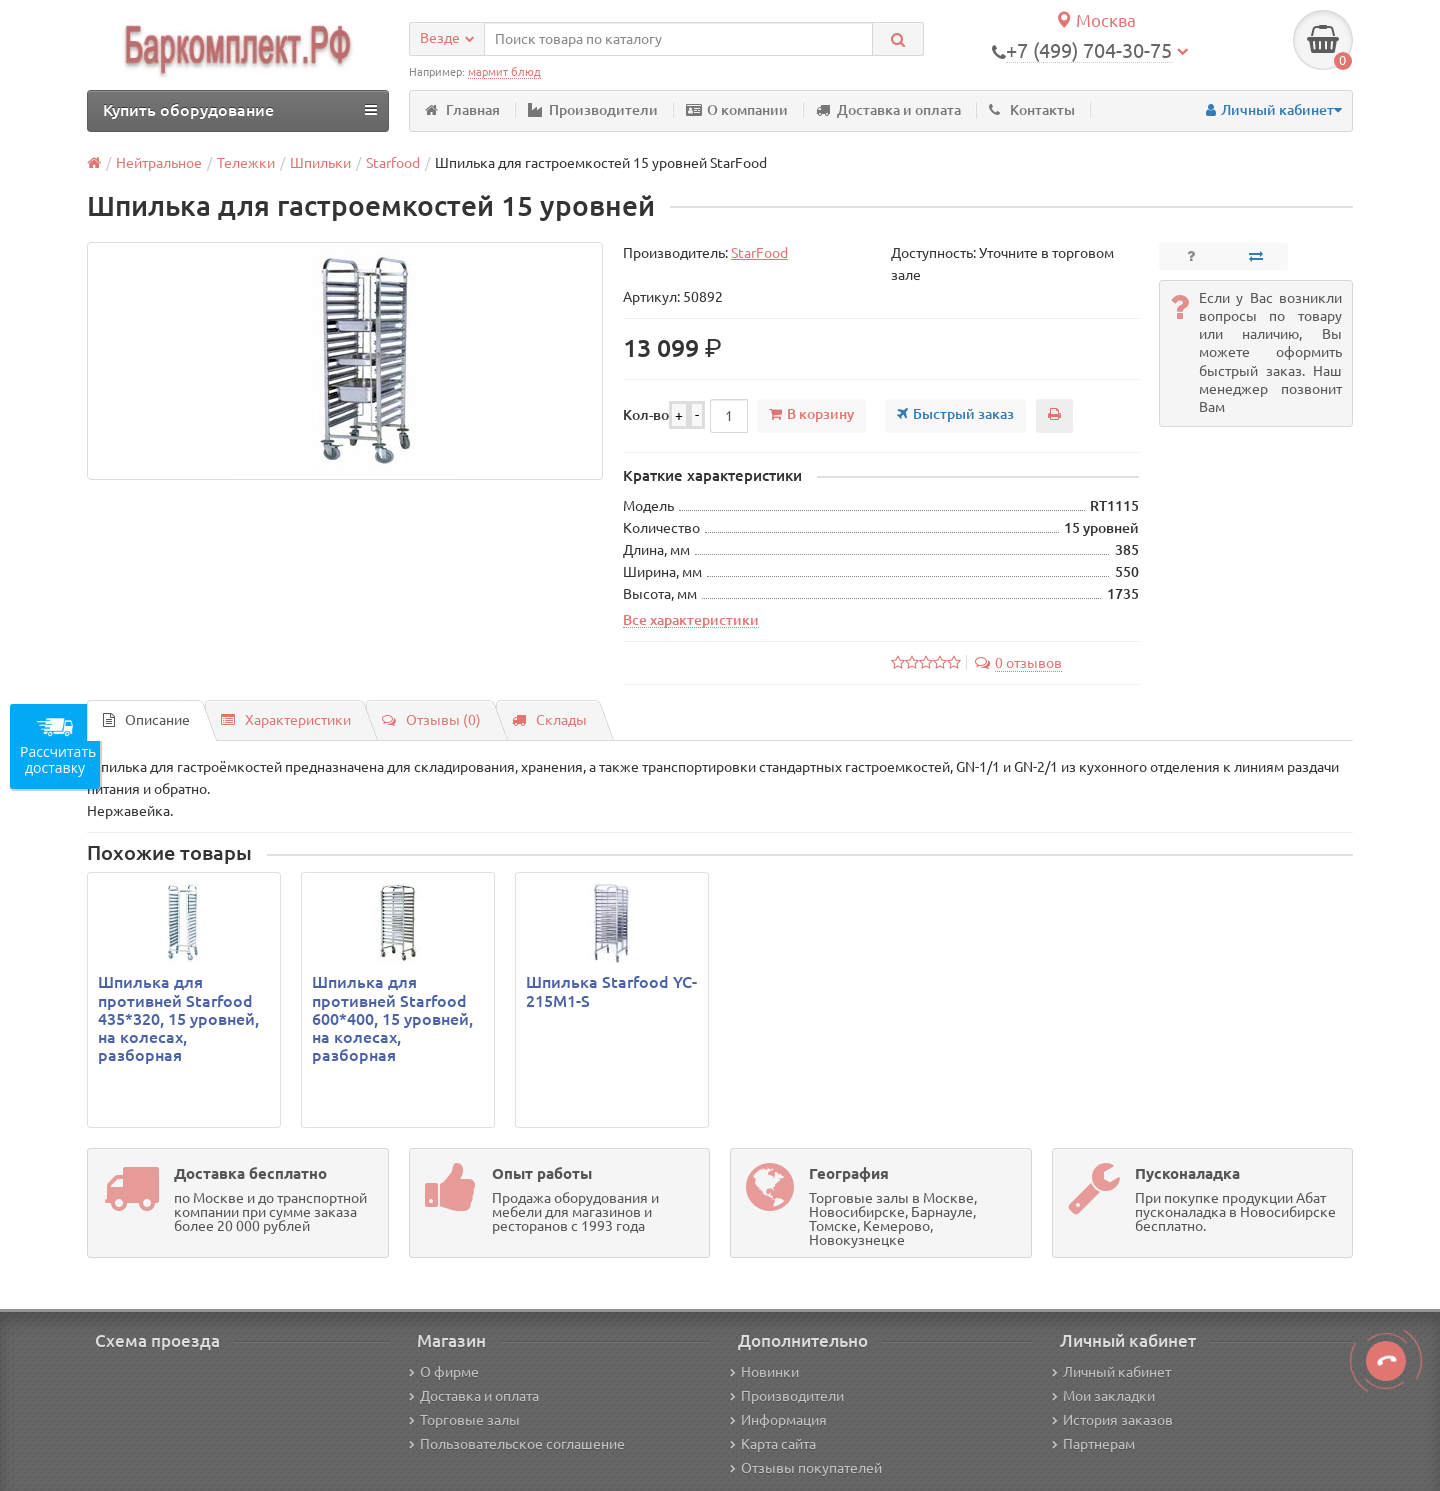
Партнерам (1093, 1444)
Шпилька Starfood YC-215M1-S (611, 991)
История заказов (1112, 1420)
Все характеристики (691, 620)
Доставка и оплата (888, 110)
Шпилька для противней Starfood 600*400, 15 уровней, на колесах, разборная (392, 1018)
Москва (1095, 20)
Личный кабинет (1111, 1372)
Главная (462, 110)
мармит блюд (504, 72)
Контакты (1032, 110)
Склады (549, 720)
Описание (146, 720)
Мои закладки (1103, 1396)
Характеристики (286, 720)
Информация (778, 1420)
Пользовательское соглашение (517, 1444)
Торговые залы (464, 1420)
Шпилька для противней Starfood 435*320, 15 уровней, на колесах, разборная (178, 1018)
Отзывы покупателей (806, 1468)
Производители (593, 110)
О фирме (444, 1372)
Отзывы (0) (431, 720)
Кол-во (646, 415)
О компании (737, 110)
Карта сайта (773, 1444)
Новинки (764, 1372)
